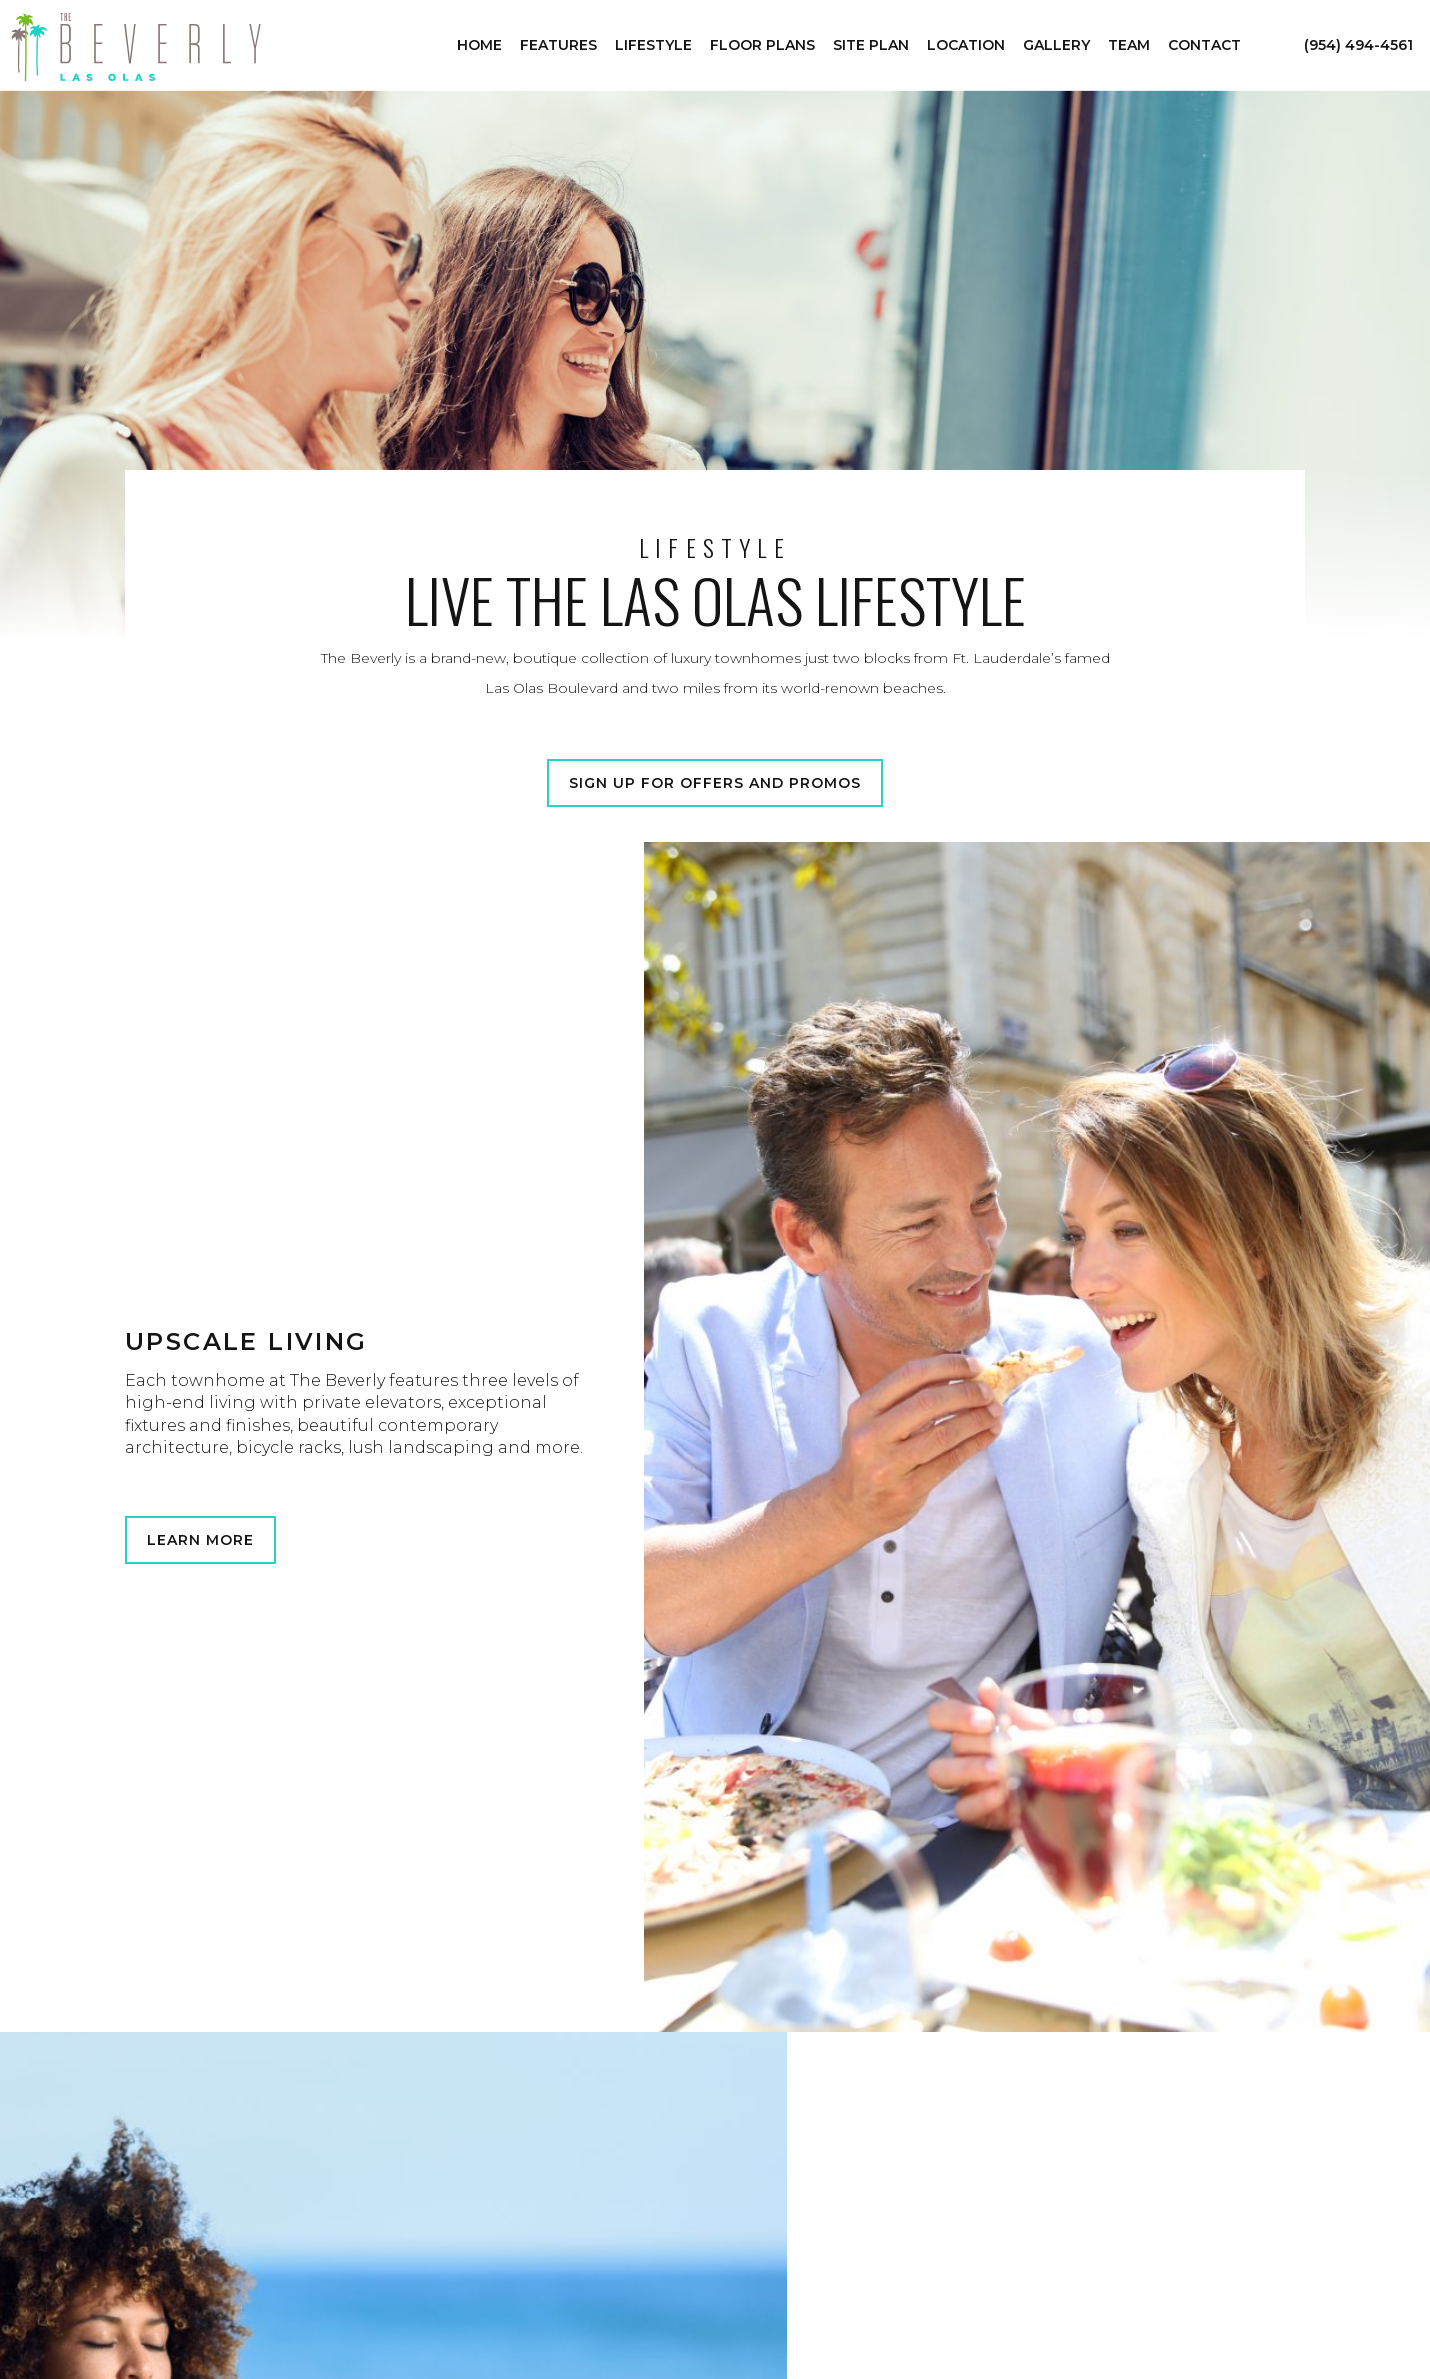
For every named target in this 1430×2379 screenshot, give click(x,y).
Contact (1204, 45)
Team (1129, 45)
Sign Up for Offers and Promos (715, 783)
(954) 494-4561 (1358, 45)
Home (479, 45)
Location (966, 45)
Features (558, 45)
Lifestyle (653, 45)
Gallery (1056, 45)
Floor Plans (762, 45)
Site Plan (871, 45)
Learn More (200, 1540)
